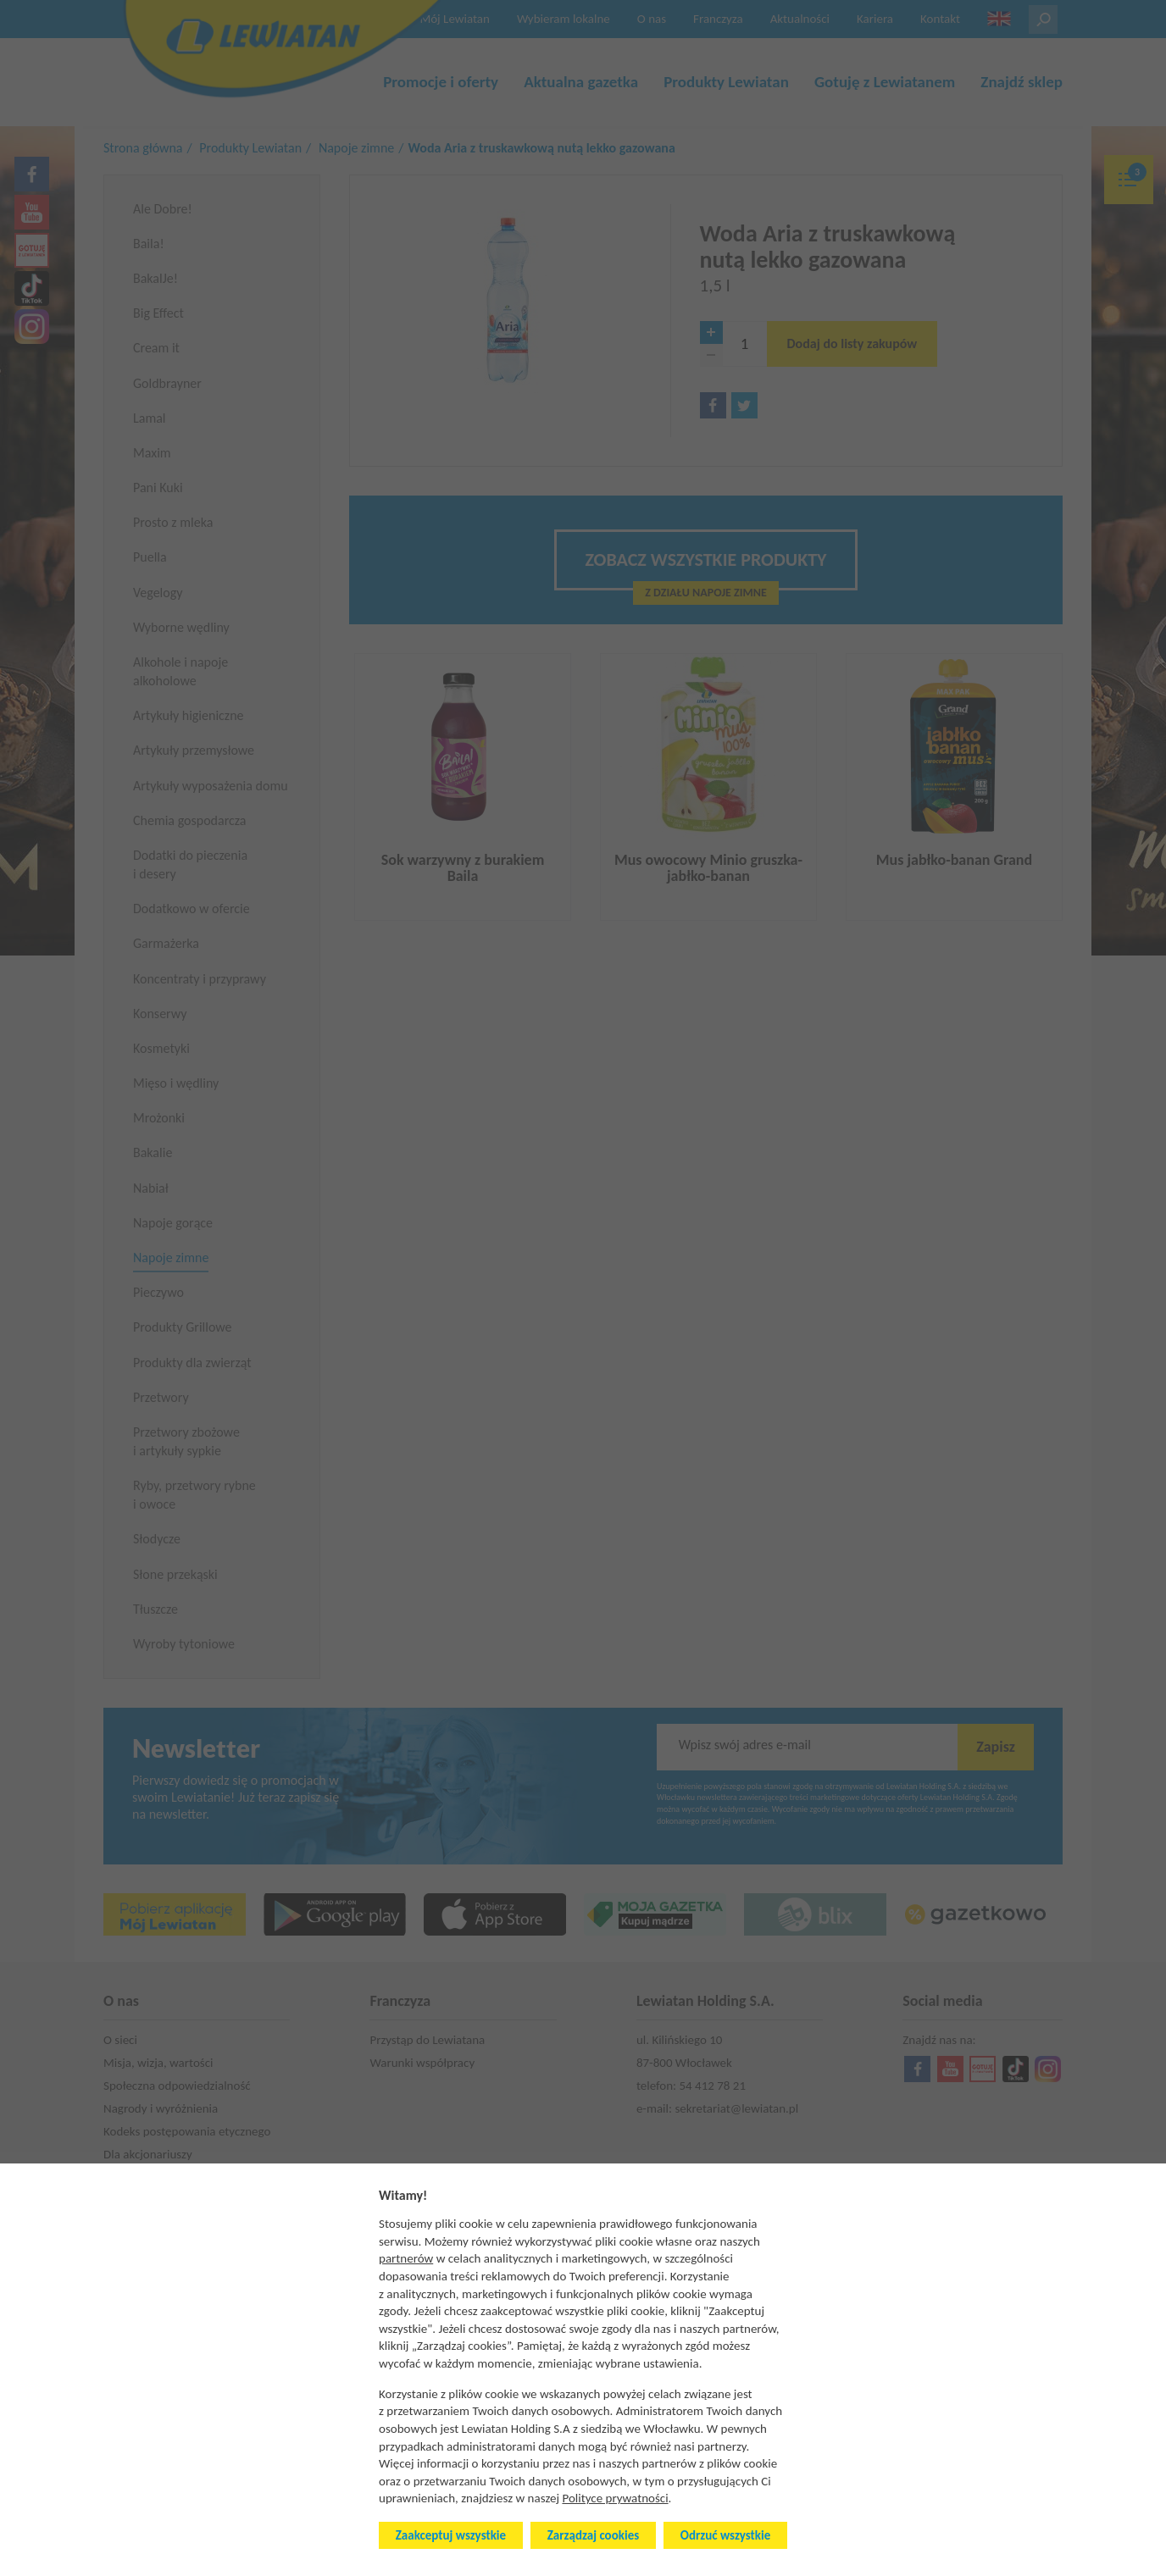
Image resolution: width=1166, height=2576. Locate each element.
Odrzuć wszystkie (725, 2535)
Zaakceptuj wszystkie (451, 2535)
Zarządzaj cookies (593, 2535)
